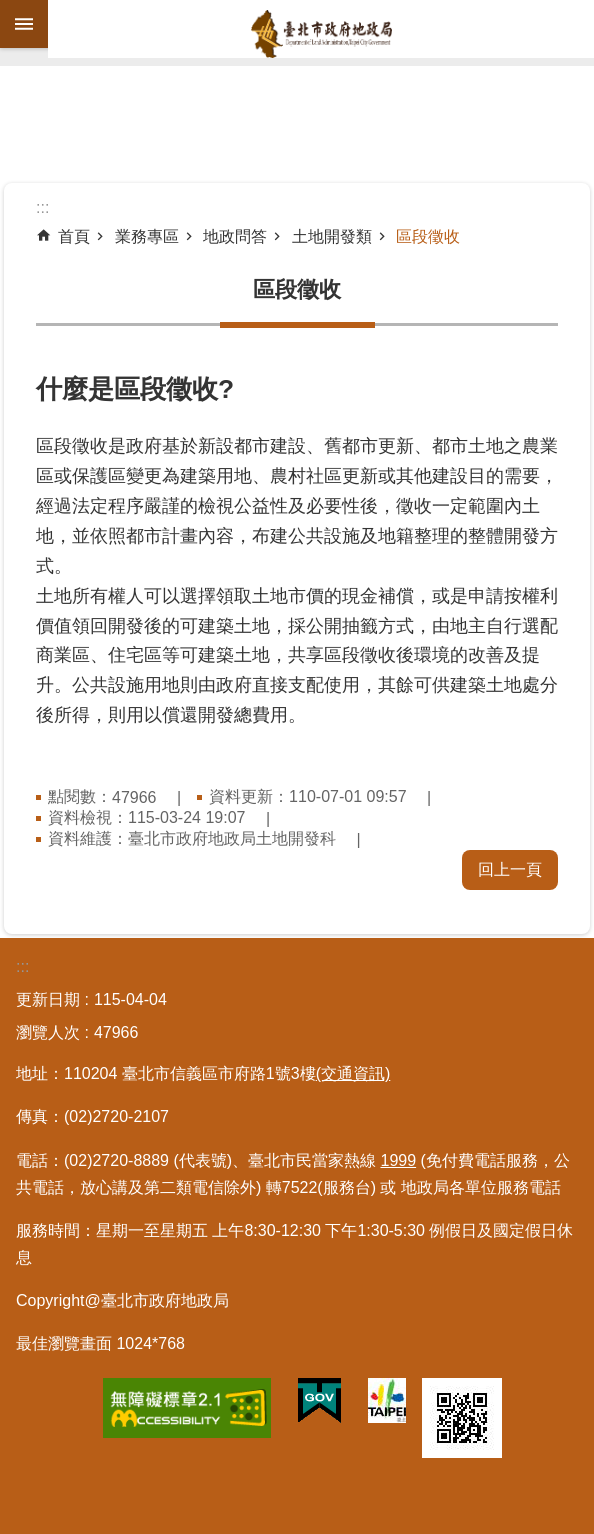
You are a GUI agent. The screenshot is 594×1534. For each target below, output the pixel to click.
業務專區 (147, 236)
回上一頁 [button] (510, 869)
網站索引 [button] (24, 24)
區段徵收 (428, 236)
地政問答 (235, 236)
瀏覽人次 (48, 1032)
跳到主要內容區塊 (10, 10)
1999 (399, 1160)
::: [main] (42, 207)
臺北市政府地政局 (321, 34)
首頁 (74, 236)
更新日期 (48, 999)
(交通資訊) (353, 1073)
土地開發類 (332, 236)
